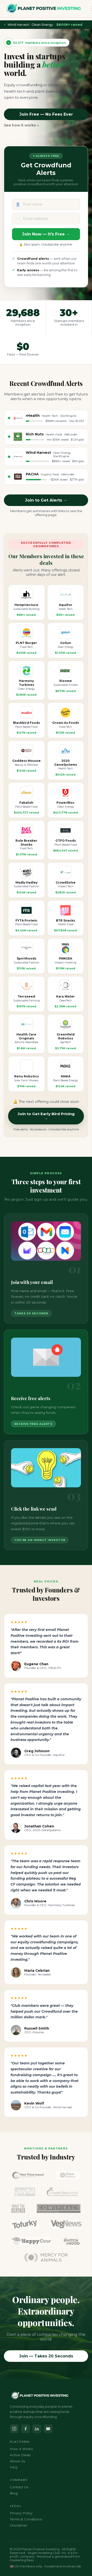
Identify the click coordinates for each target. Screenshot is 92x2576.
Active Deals (20, 2455)
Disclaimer (18, 2525)
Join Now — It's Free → (46, 234)
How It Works (21, 2449)
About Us (17, 2461)
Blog (14, 2493)
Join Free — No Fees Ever (46, 114)
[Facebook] (25, 2428)
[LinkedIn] (36, 2428)
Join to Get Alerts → (46, 500)
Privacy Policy (21, 2513)
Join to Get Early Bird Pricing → (46, 1116)
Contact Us (19, 2487)
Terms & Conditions (26, 2519)
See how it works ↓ (21, 125)
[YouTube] (48, 2428)
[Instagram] (14, 2428)
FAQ (13, 2467)
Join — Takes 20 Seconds (46, 2356)
